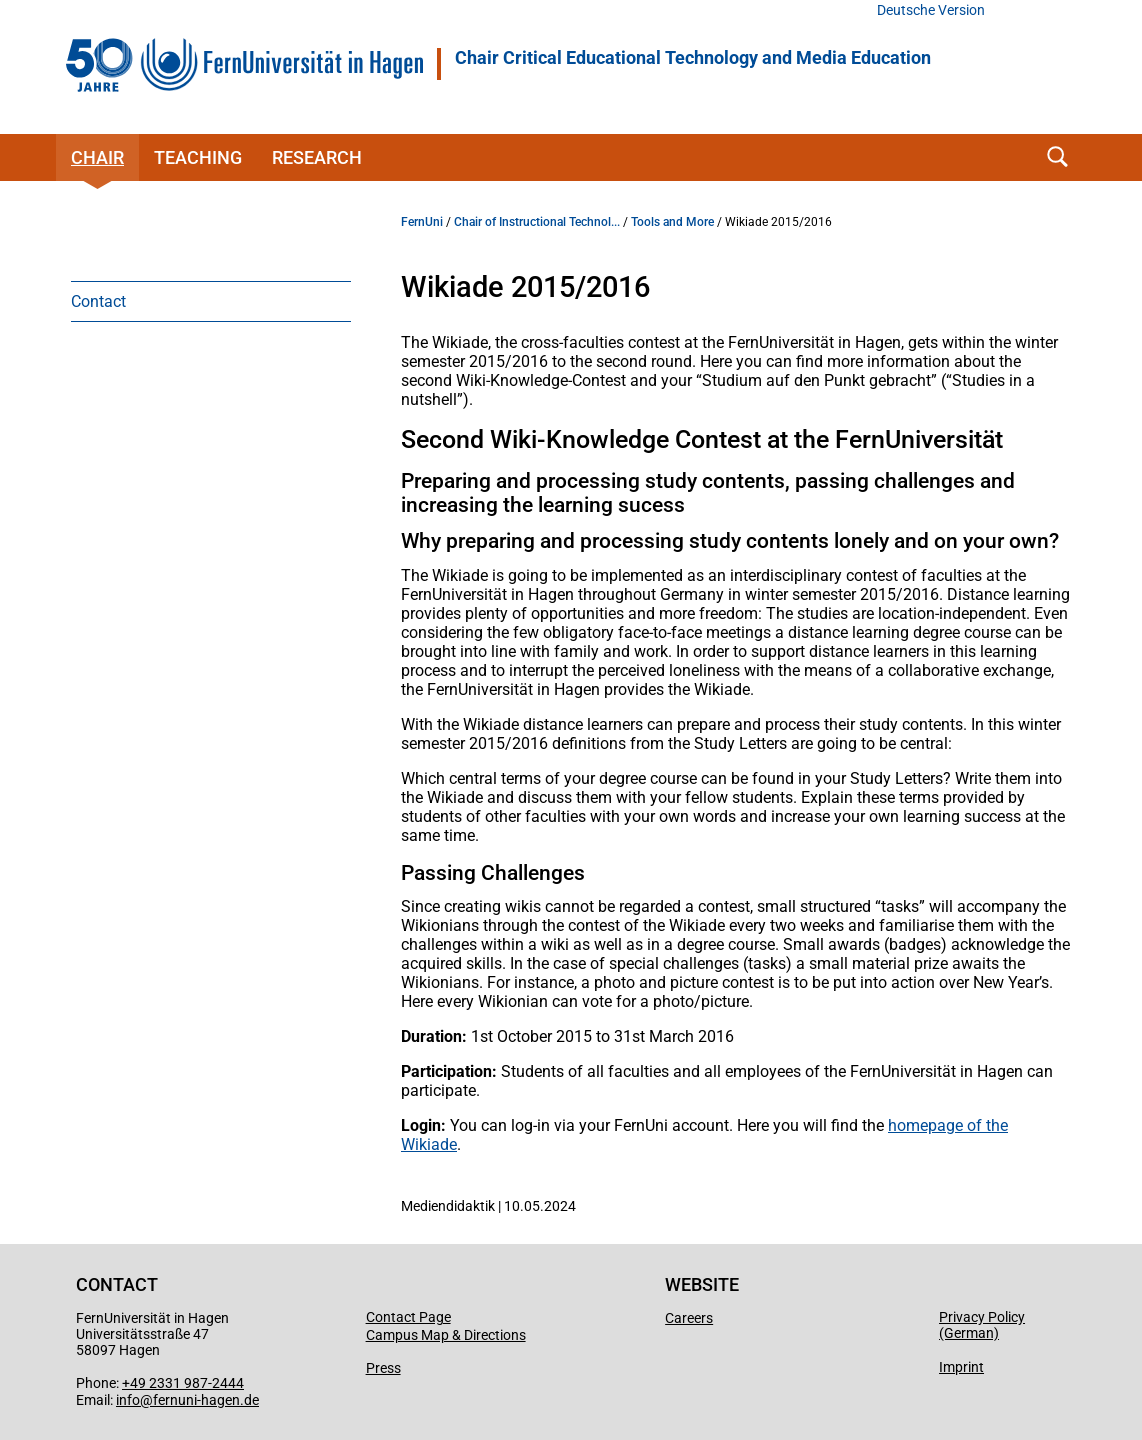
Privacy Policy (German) (982, 1325)
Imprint (961, 1367)
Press (383, 1368)
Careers (689, 1318)
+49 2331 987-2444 (183, 1383)
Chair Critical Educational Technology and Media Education (693, 58)
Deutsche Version (931, 10)
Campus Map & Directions (446, 1335)
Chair (97, 157)
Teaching (198, 157)
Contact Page (408, 1317)
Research (317, 157)
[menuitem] (211, 301)
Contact (98, 301)
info (128, 1400)
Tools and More (672, 222)
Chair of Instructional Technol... (537, 222)
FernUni (422, 222)
